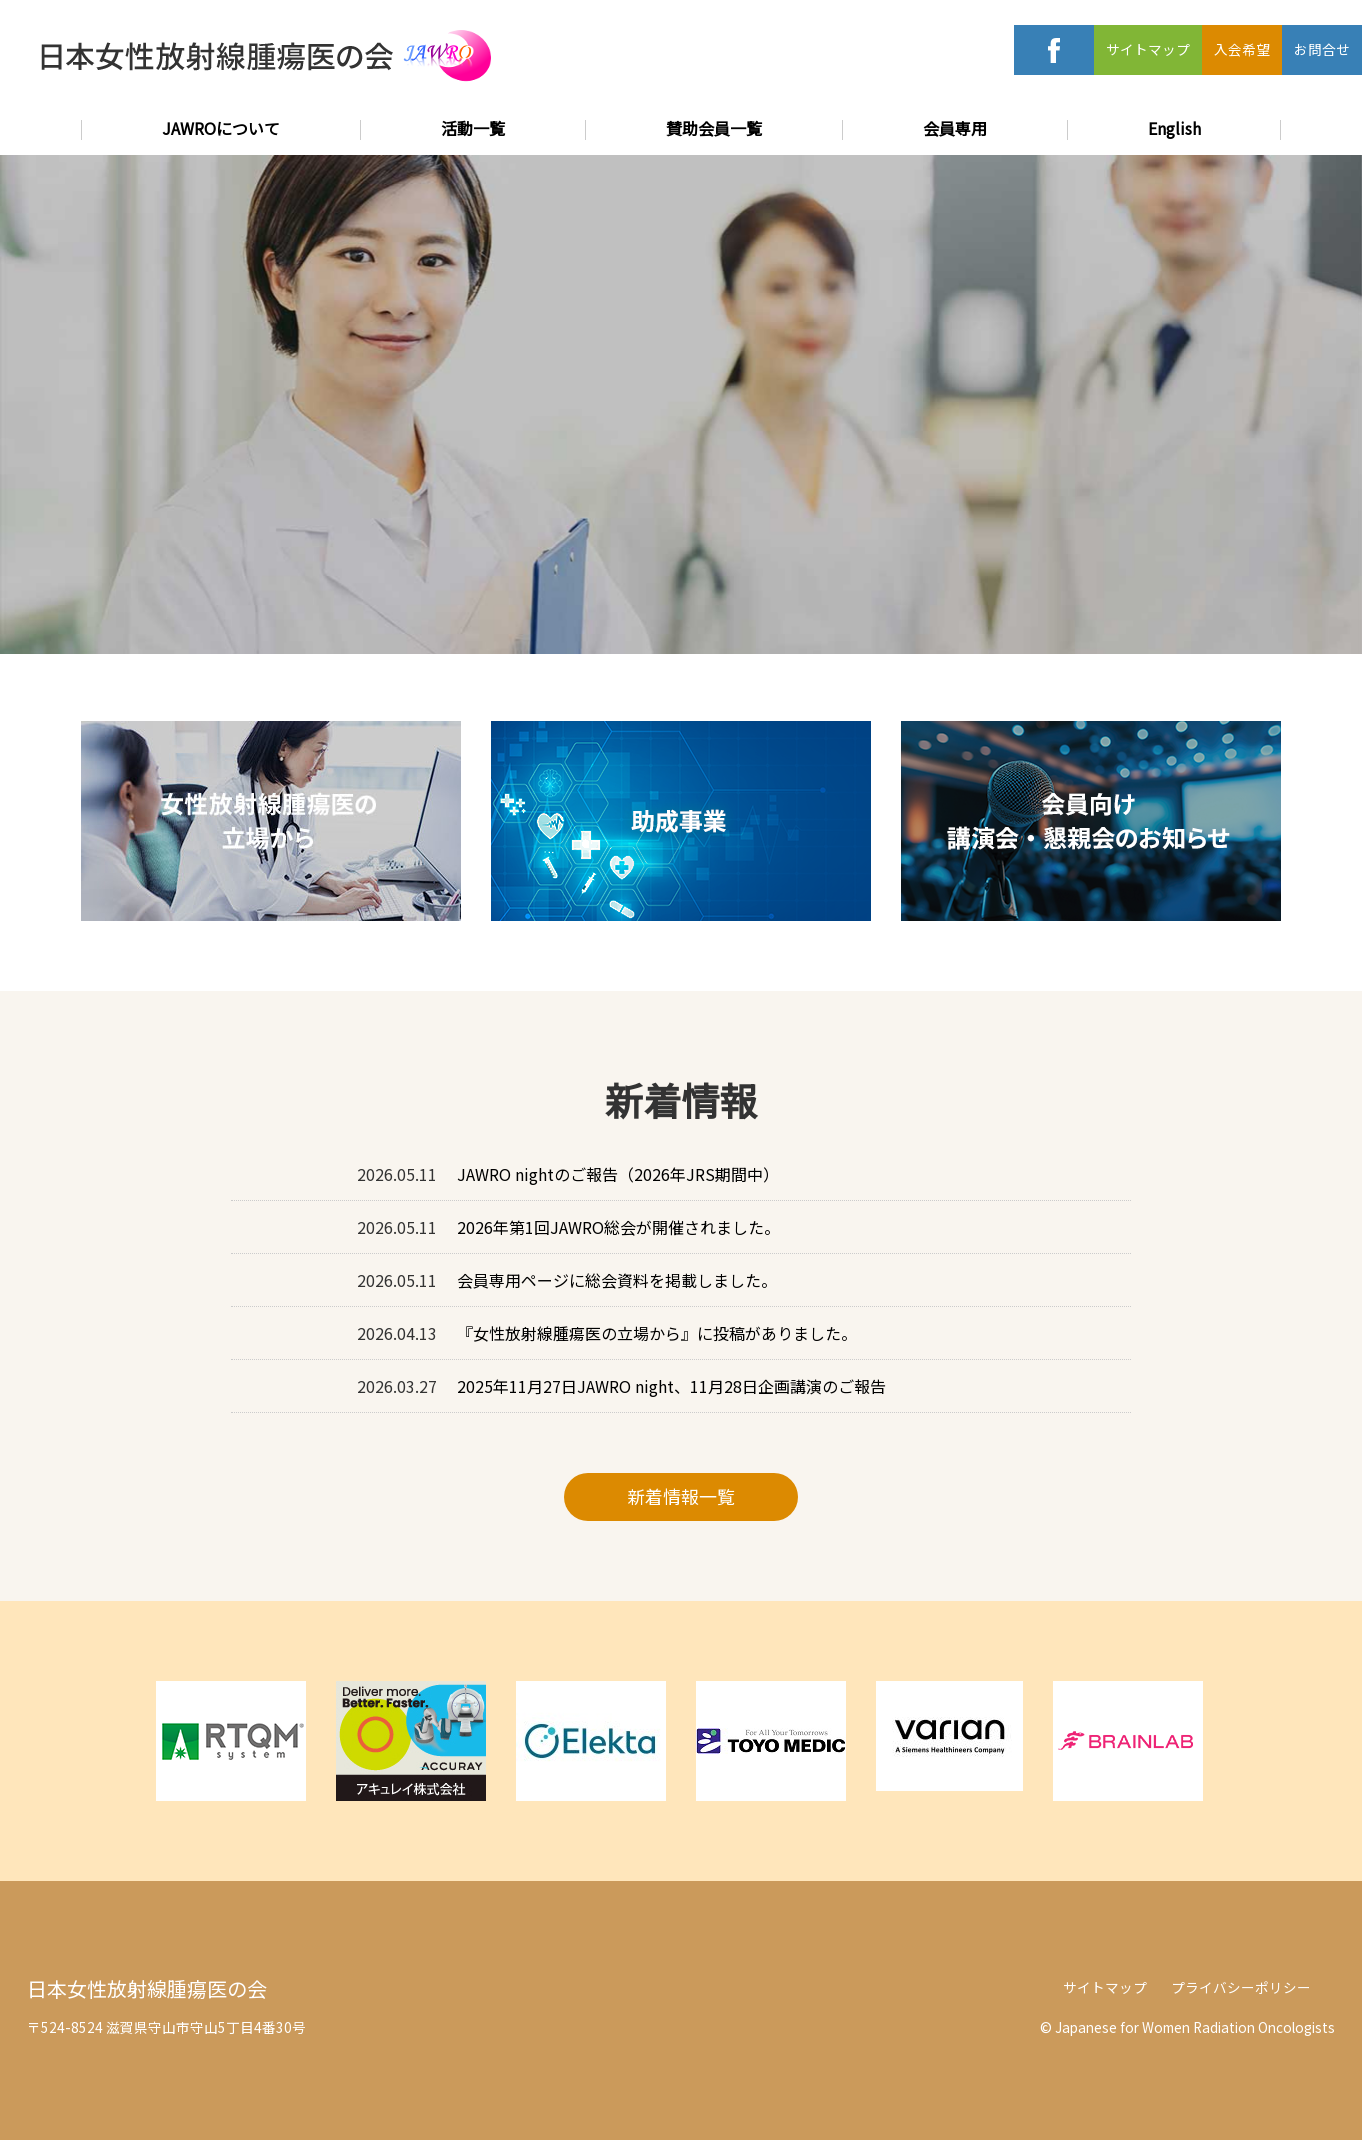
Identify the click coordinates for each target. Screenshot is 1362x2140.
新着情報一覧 (681, 1496)
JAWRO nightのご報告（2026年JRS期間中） (618, 1174)
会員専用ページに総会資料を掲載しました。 (617, 1280)
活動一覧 (473, 128)
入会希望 (1242, 49)
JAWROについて (221, 128)
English (1174, 128)
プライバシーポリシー (1241, 1987)
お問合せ (1322, 49)
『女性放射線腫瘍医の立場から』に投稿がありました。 (657, 1333)
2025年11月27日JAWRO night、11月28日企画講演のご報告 (671, 1386)
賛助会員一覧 (714, 128)
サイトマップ (1148, 49)
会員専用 (955, 128)
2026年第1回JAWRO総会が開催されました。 (618, 1227)
